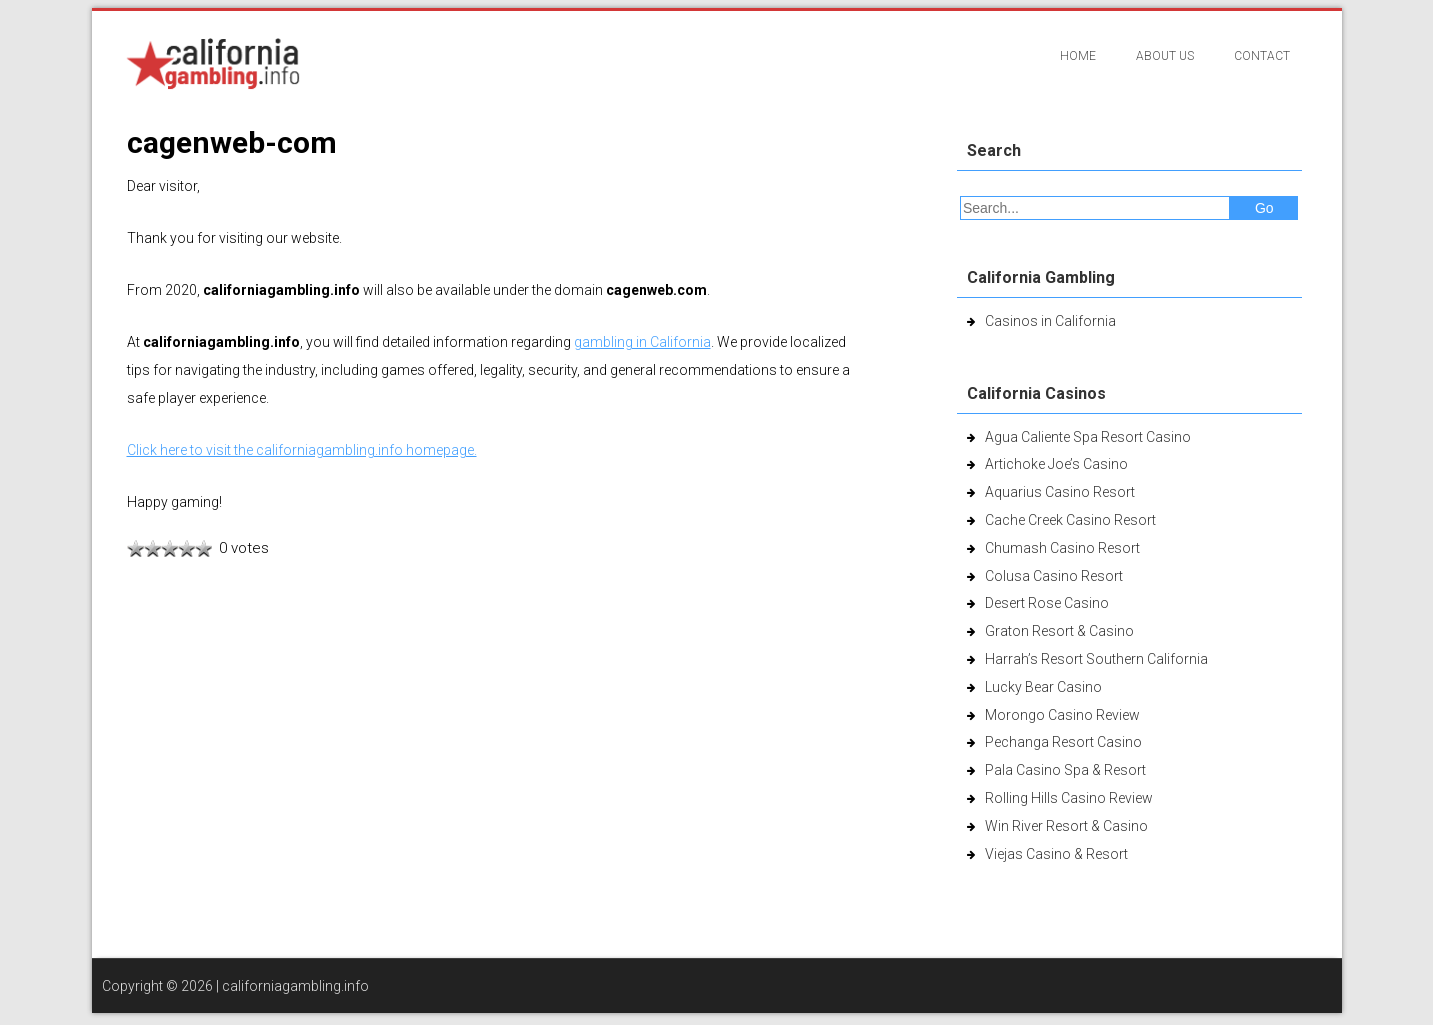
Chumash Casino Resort (1062, 548)
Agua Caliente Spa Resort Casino (1088, 437)
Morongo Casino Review (1062, 715)
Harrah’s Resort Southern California (1096, 659)
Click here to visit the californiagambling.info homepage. (302, 450)
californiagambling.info (295, 986)
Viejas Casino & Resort (1056, 854)
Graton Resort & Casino (1059, 631)
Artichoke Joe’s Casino (1056, 464)
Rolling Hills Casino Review (1069, 798)
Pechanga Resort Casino (1063, 742)
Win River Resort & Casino (1066, 826)
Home (1078, 56)
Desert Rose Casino (1047, 603)
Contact (1262, 56)
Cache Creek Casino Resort (1070, 520)
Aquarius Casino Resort (1060, 492)
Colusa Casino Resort (1054, 576)
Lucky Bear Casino (1043, 687)
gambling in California (642, 342)
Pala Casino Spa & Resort (1065, 770)
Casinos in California (1050, 321)
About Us (1165, 56)
